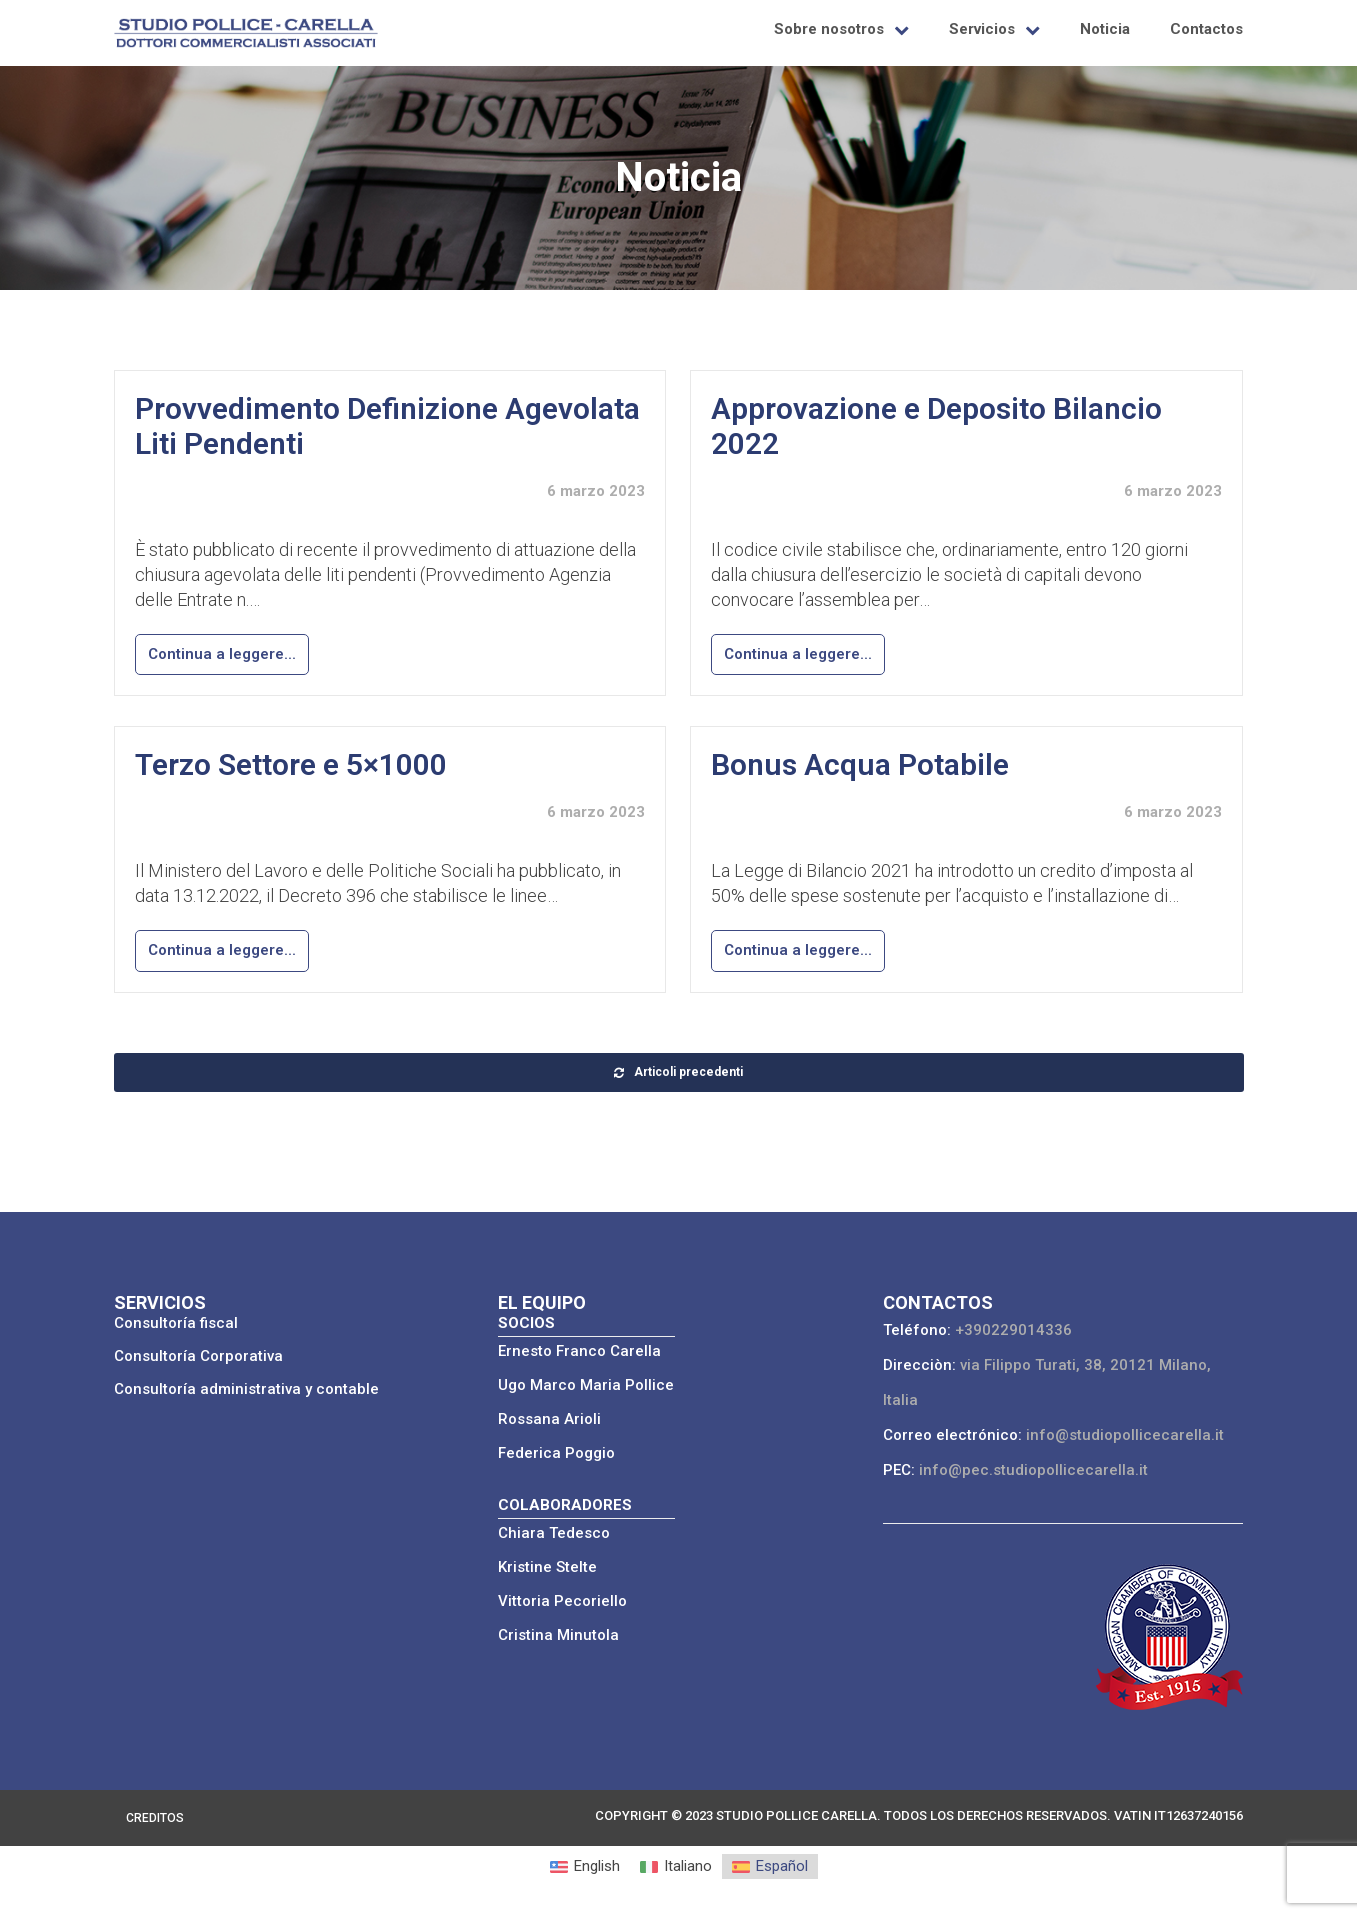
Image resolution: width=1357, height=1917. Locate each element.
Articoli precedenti (678, 1072)
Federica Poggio (556, 1453)
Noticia (1105, 29)
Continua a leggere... (222, 654)
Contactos (1206, 29)
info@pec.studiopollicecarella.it (1033, 1470)
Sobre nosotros (829, 29)
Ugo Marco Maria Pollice (586, 1385)
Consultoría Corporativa (198, 1356)
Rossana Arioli (549, 1419)
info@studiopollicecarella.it (1125, 1435)
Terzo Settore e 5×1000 (291, 764)
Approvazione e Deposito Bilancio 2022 (936, 426)
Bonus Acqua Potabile (860, 764)
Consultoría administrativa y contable (246, 1389)
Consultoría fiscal (176, 1323)
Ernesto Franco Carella (579, 1351)
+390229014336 (1013, 1330)
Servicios (982, 29)
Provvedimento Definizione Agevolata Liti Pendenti (387, 426)
